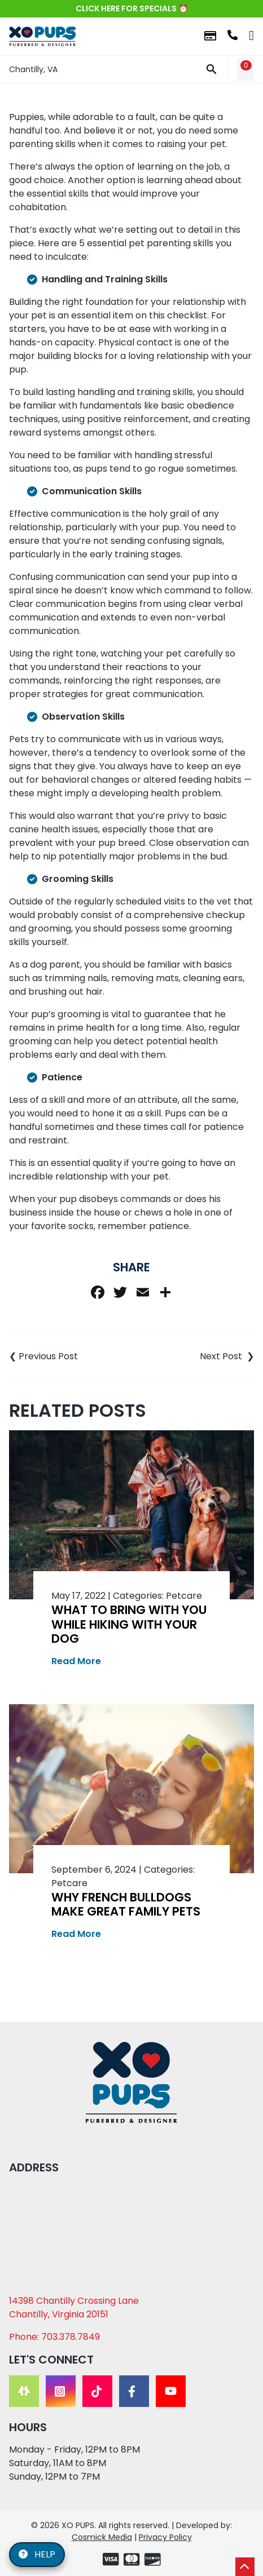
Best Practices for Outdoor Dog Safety (193, 1356)
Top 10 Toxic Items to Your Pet (70, 1356)
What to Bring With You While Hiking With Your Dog (129, 1624)
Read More (76, 1661)
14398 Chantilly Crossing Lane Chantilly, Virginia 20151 (74, 2307)
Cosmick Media (102, 2537)
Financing (210, 36)
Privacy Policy (165, 2537)
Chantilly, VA (33, 69)
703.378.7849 (232, 35)
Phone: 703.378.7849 (54, 2336)
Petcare (184, 1595)
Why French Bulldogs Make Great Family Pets (125, 1904)
